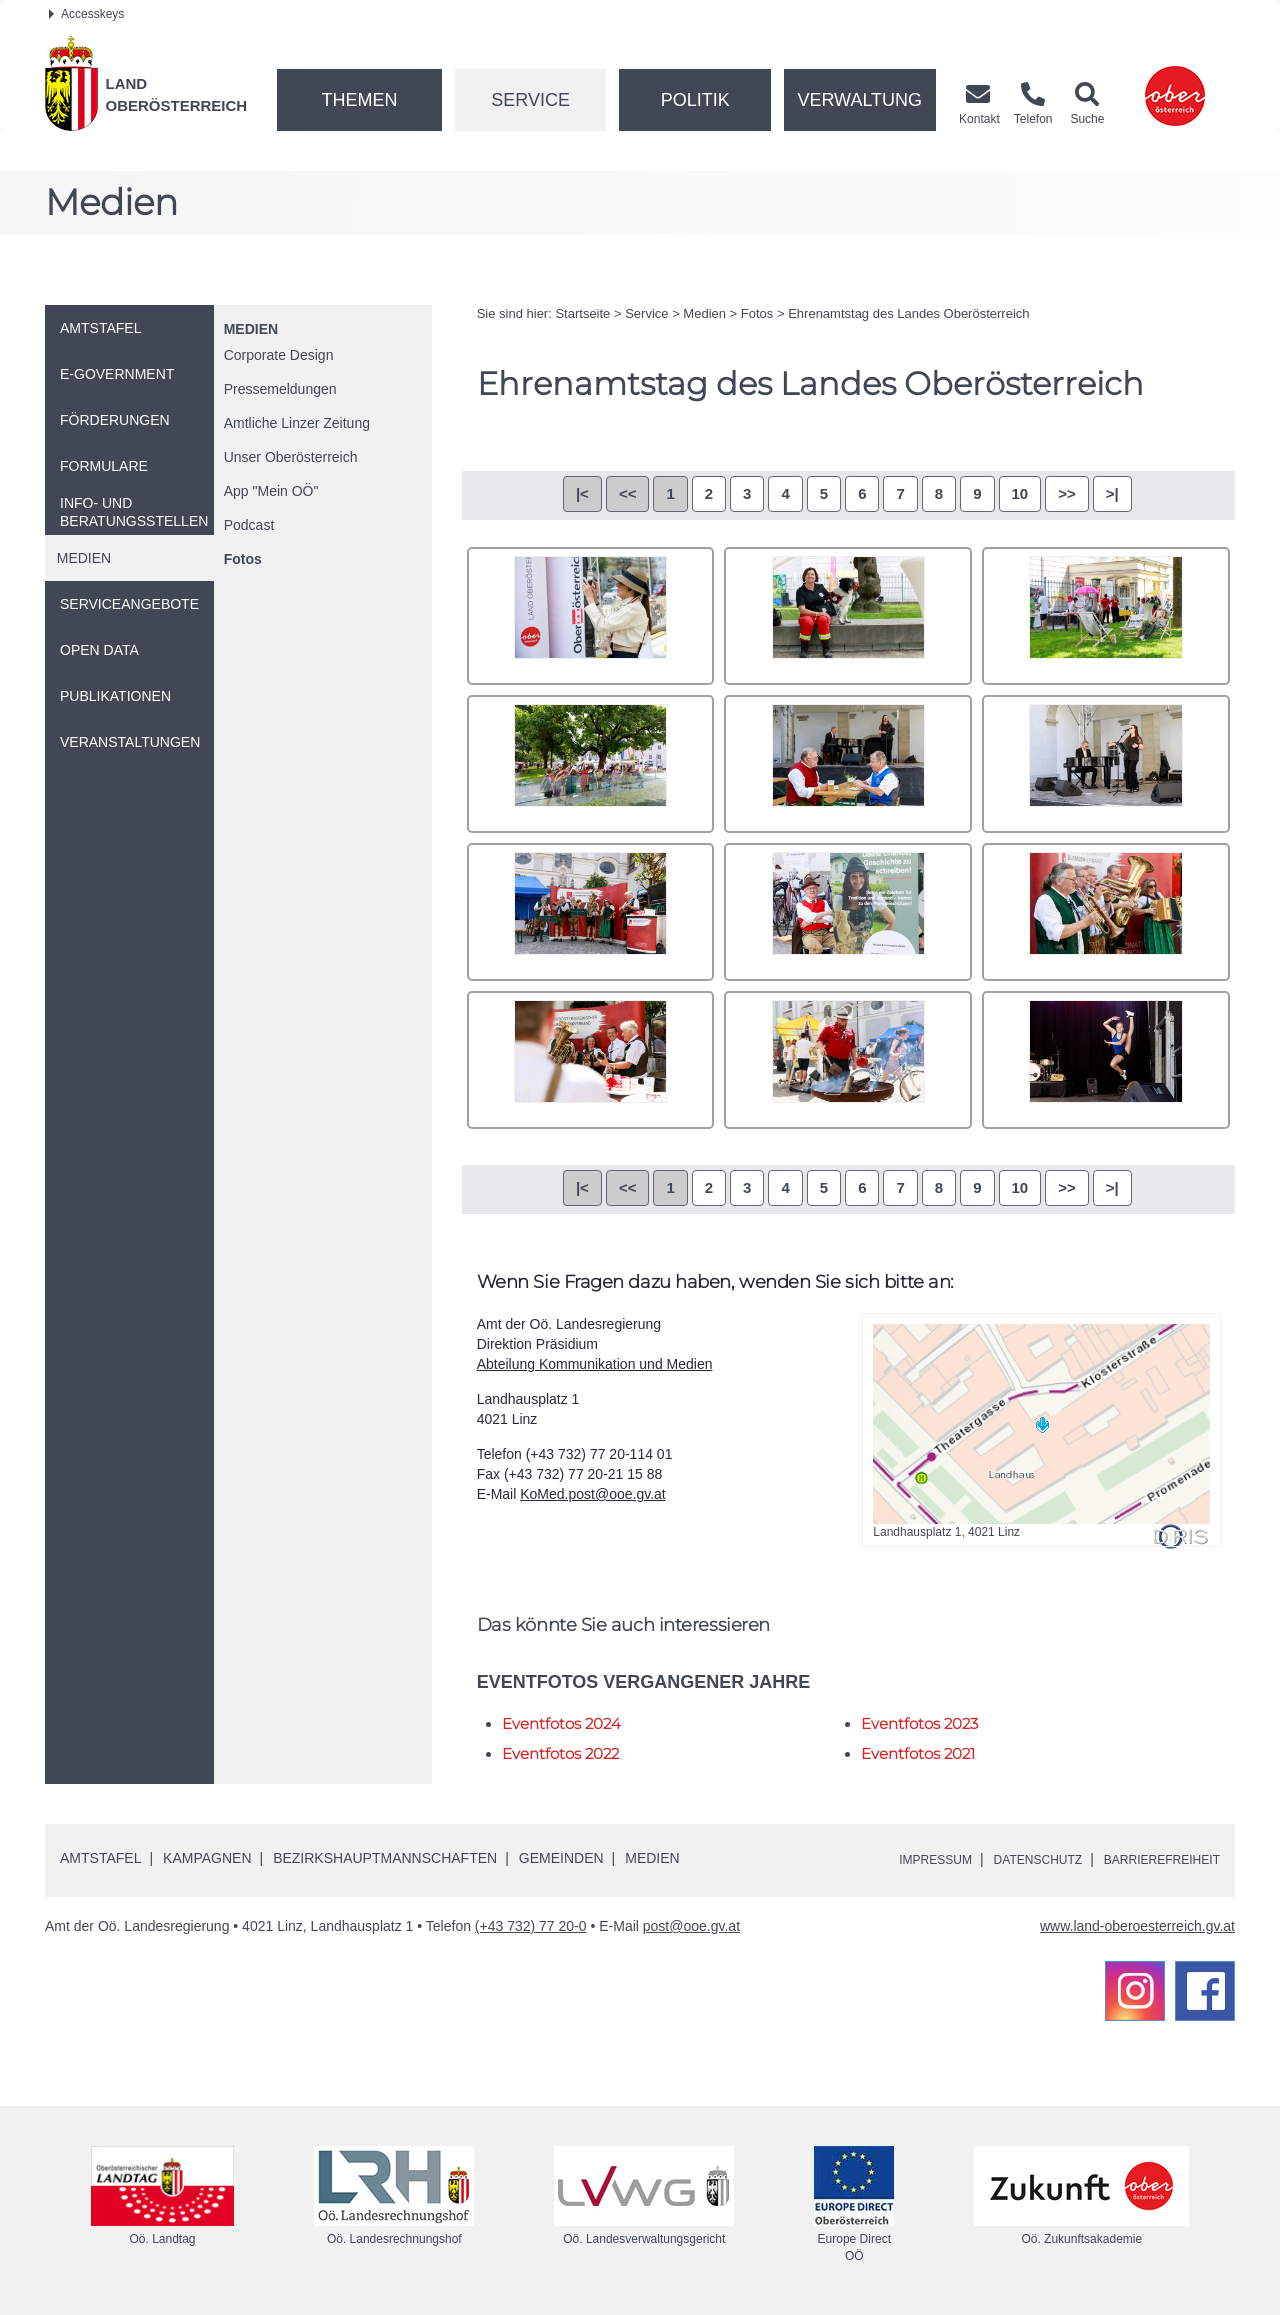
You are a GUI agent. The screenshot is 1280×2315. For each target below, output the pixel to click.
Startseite (582, 313)
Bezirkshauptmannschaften (385, 1858)
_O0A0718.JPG (1106, 764)
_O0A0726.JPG (848, 912)
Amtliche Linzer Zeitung (297, 423)
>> (1067, 493)
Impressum (895, 1859)
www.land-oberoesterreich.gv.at (1137, 1926)
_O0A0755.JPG (591, 1060)
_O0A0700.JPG (1106, 616)
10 (1020, 493)
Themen (359, 100)
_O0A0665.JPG (848, 616)
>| (1112, 493)
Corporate (279, 355)
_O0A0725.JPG (591, 912)
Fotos (243, 559)
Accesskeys (86, 14)
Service (530, 100)
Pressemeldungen (280, 389)
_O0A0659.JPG (591, 616)
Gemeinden (561, 1858)
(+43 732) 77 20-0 (531, 1926)
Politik (695, 100)
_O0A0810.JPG (1106, 1060)
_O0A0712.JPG (591, 764)
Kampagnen (207, 1858)
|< (582, 493)
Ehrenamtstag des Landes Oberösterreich (908, 313)
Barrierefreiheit (1152, 1859)
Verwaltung (859, 100)
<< (628, 493)
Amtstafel (100, 1858)
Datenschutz (1011, 1859)
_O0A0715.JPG (848, 764)
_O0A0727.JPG (1106, 912)
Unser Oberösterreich (291, 457)
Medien (251, 329)
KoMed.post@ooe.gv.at (592, 1494)
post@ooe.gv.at (691, 1926)
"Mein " (271, 491)
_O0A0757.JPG (848, 1060)
